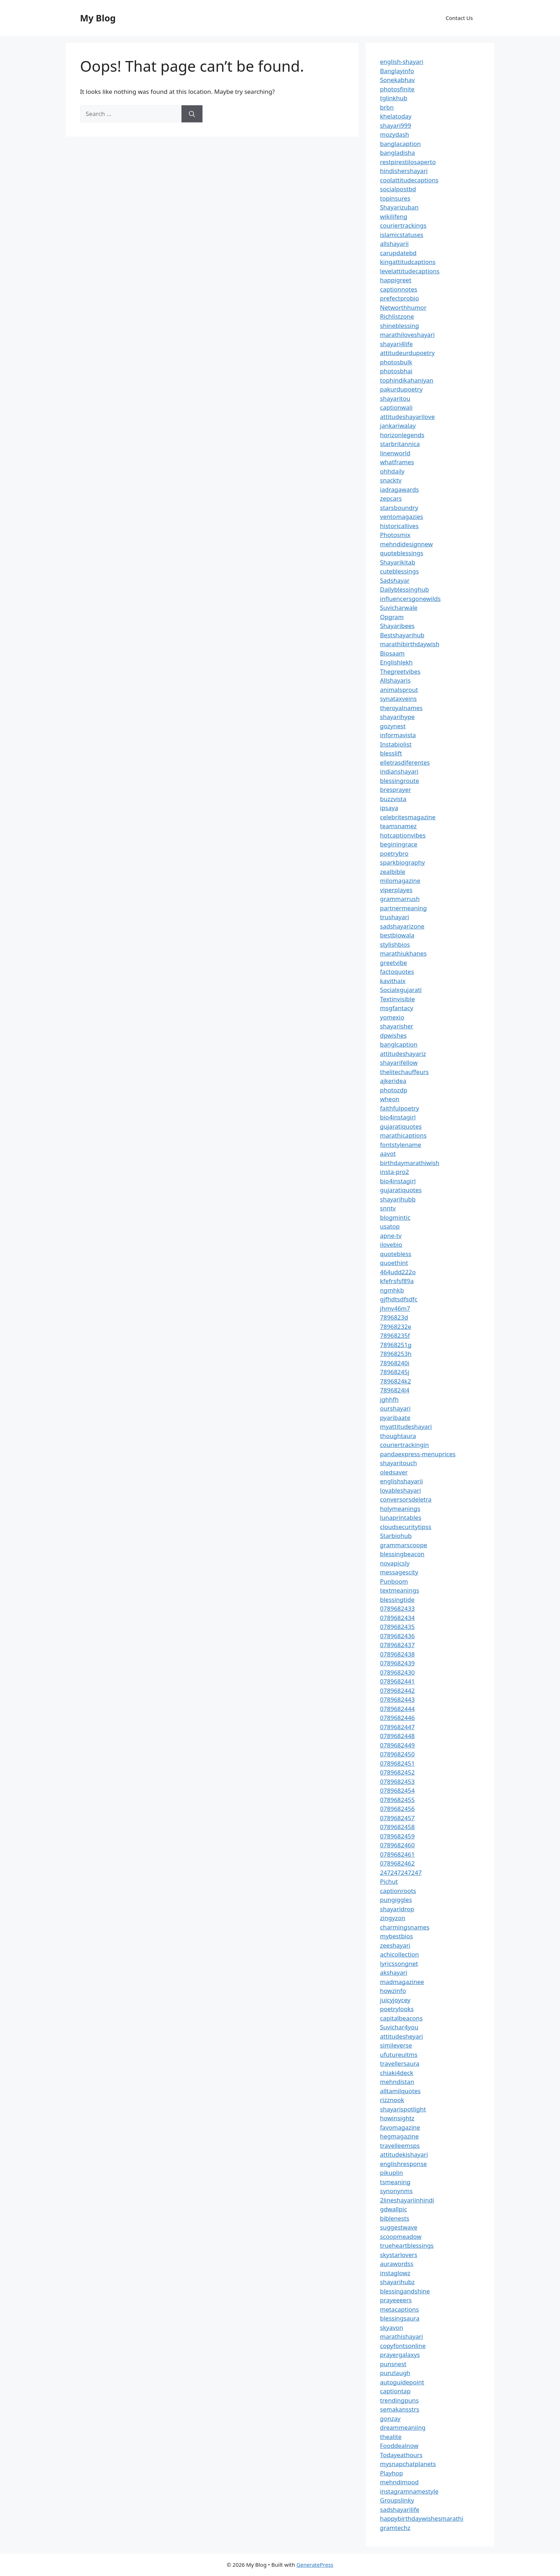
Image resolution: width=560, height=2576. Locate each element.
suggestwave (399, 2227)
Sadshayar (395, 580)
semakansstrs (399, 2409)
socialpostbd (398, 189)
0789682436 (397, 1636)
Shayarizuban (399, 207)
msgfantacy (396, 1008)
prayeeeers (396, 2300)
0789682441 (397, 1681)
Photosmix (395, 535)
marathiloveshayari (407, 334)
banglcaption (399, 1044)
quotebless (395, 1254)
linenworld (395, 453)
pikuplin (391, 2172)
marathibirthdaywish (409, 644)
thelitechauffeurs (404, 1072)
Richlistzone (397, 316)
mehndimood (399, 2482)
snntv (388, 1208)
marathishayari (401, 2336)
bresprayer (395, 789)
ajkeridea (393, 1081)
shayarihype (397, 717)
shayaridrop (397, 1909)
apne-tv (390, 1235)
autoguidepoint (402, 2382)
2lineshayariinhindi (407, 2200)
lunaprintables (400, 1517)
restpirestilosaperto (408, 162)
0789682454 (397, 1790)
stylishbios (395, 944)
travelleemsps (400, 2145)
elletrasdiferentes (405, 762)
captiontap (395, 2391)
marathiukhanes (403, 953)
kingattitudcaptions (407, 262)
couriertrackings (403, 225)
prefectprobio (399, 298)
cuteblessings (399, 571)
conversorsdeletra (405, 1499)
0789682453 (397, 1781)
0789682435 (397, 1627)
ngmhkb (392, 1290)
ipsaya (389, 808)
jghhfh (389, 1399)
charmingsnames (404, 1927)
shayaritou (395, 398)
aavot (388, 1153)
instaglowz (395, 2273)
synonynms (396, 2191)
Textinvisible (397, 999)
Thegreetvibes (400, 671)
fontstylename (400, 1144)
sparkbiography (402, 862)
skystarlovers (398, 2255)
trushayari (394, 917)
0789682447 (397, 1727)
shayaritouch (398, 1463)
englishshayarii (401, 1481)
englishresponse (403, 2164)
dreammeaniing (402, 2427)
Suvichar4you (399, 2027)
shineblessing (399, 326)
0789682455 (397, 1800)
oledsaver (394, 1472)
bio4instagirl (398, 1117)
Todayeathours (401, 2455)
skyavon (391, 2327)
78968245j (394, 1372)
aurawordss (396, 2263)
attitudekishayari (404, 2154)
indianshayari (399, 771)
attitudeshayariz (403, 1053)
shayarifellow (399, 1062)
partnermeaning (403, 908)
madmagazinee (402, 1982)
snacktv (390, 480)
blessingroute (399, 780)
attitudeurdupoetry (407, 353)
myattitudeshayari (406, 1426)
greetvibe (393, 962)
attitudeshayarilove (407, 417)
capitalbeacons (401, 2018)
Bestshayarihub (402, 635)
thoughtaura (398, 1436)
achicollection (399, 1954)
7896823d (394, 1317)
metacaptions (399, 2309)
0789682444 (397, 1709)
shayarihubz (397, 2282)
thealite (390, 2437)
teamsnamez (398, 826)
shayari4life (396, 344)
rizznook (392, 2100)
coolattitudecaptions (409, 180)
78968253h (395, 1354)
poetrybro (394, 853)
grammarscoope (403, 1545)
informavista (398, 735)
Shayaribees (397, 626)
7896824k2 (395, 1381)
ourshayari (395, 1408)
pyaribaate (395, 1417)
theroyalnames (401, 708)
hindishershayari (404, 171)
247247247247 (401, 1872)
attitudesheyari (401, 2036)
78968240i (394, 1363)
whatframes (397, 462)
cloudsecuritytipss (405, 1527)
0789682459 (397, 1836)
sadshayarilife (399, 2509)
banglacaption (400, 144)
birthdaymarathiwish (409, 1163)
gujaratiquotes (401, 1126)
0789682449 (397, 1745)
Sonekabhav (397, 80)
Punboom (394, 1581)
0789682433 (397, 1608)
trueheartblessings (407, 2245)
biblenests (394, 2218)
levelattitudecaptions (410, 271)
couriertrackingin (404, 1445)
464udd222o (398, 1272)
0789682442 (397, 1690)
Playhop (391, 2473)
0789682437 (397, 1645)
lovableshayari (400, 1490)
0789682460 (397, 1845)
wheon (389, 1099)
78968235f (395, 1335)
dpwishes (393, 1035)
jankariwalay (398, 425)
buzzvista (393, 799)
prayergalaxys (400, 2354)
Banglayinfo (397, 71)
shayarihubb (398, 1199)
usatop (390, 1226)
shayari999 (395, 125)
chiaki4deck (396, 2073)
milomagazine (400, 880)
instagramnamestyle (409, 2491)
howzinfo (393, 1991)
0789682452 (397, 1772)
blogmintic (395, 1217)
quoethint (394, 1263)
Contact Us (459, 17)
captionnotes (398, 289)
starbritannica (400, 444)
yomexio (392, 1017)
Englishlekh (396, 662)
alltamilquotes (400, 2091)
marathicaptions (403, 1135)
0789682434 (397, 1618)
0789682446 (397, 1718)
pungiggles (396, 1900)
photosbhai (396, 371)
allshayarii (394, 243)
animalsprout (399, 689)
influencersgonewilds (410, 598)
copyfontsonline (403, 2346)
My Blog (98, 18)
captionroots (398, 1891)
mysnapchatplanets (408, 2464)
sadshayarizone (402, 926)
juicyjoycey (395, 2000)
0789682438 (397, 1654)
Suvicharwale (399, 607)
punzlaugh (395, 2373)
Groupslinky (397, 2500)
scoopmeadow (400, 2236)
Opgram (392, 617)
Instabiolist (395, 744)
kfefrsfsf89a (397, 1281)
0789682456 (397, 1809)
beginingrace (399, 844)
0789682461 (397, 1854)
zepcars (391, 498)
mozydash (394, 134)
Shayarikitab (397, 562)
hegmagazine (399, 2136)
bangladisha (397, 152)
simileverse (396, 2045)
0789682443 (397, 1699)
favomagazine (400, 2127)
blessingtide (397, 1599)
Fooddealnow (399, 2445)
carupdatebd (398, 253)
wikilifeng (393, 216)
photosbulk (396, 362)
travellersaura (399, 2063)
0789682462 (397, 1863)
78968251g (395, 1345)
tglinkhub (393, 98)
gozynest (393, 726)
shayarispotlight (403, 2109)
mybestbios (396, 1936)
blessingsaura (399, 2318)
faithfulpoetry (399, 1108)
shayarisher (396, 1026)
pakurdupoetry (401, 389)
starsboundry (399, 507)
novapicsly (395, 1563)
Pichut (389, 1881)
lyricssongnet (399, 1963)
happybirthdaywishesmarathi (421, 2518)
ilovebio (391, 1244)
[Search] (191, 113)
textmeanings (399, 1590)
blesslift (391, 753)
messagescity (399, 1572)
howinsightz (397, 2118)
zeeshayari (395, 1945)
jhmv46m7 (395, 1308)
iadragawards (399, 489)
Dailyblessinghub (404, 589)
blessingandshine (405, 2291)
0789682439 (397, 1663)
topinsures (395, 198)
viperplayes (396, 890)
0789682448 (397, 1736)
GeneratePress (314, 2564)
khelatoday (395, 116)
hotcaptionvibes (403, 835)
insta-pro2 (394, 1172)
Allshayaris (395, 680)
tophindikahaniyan (406, 380)
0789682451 (397, 1763)
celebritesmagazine (407, 817)
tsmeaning (395, 2182)
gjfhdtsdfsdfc (399, 1299)
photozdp (393, 1090)
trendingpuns (399, 2400)
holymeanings (400, 1508)
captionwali (396, 407)
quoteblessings (401, 553)
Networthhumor (403, 307)
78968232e (395, 1326)
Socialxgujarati (401, 990)
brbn (387, 107)
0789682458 (397, 1827)
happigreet (395, 280)
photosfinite (397, 89)
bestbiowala (397, 935)
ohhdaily (392, 471)
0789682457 (397, 1818)
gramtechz (395, 2528)
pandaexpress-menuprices (417, 1454)
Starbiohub (396, 1536)
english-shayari (401, 61)
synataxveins (398, 698)
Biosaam (392, 653)
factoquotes (397, 971)
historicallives (399, 526)
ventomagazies (401, 516)
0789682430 (397, 1672)
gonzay (390, 2418)
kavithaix (392, 981)
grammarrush (400, 899)
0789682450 (397, 1754)
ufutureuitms (399, 2054)
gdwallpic (393, 2209)
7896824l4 (394, 1390)
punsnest (393, 2364)
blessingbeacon (402, 1554)
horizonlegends (402, 435)
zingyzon (392, 1918)
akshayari (393, 1972)
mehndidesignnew (406, 544)
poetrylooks (397, 2009)
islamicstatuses (401, 235)
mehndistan (397, 2081)
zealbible (392, 871)
